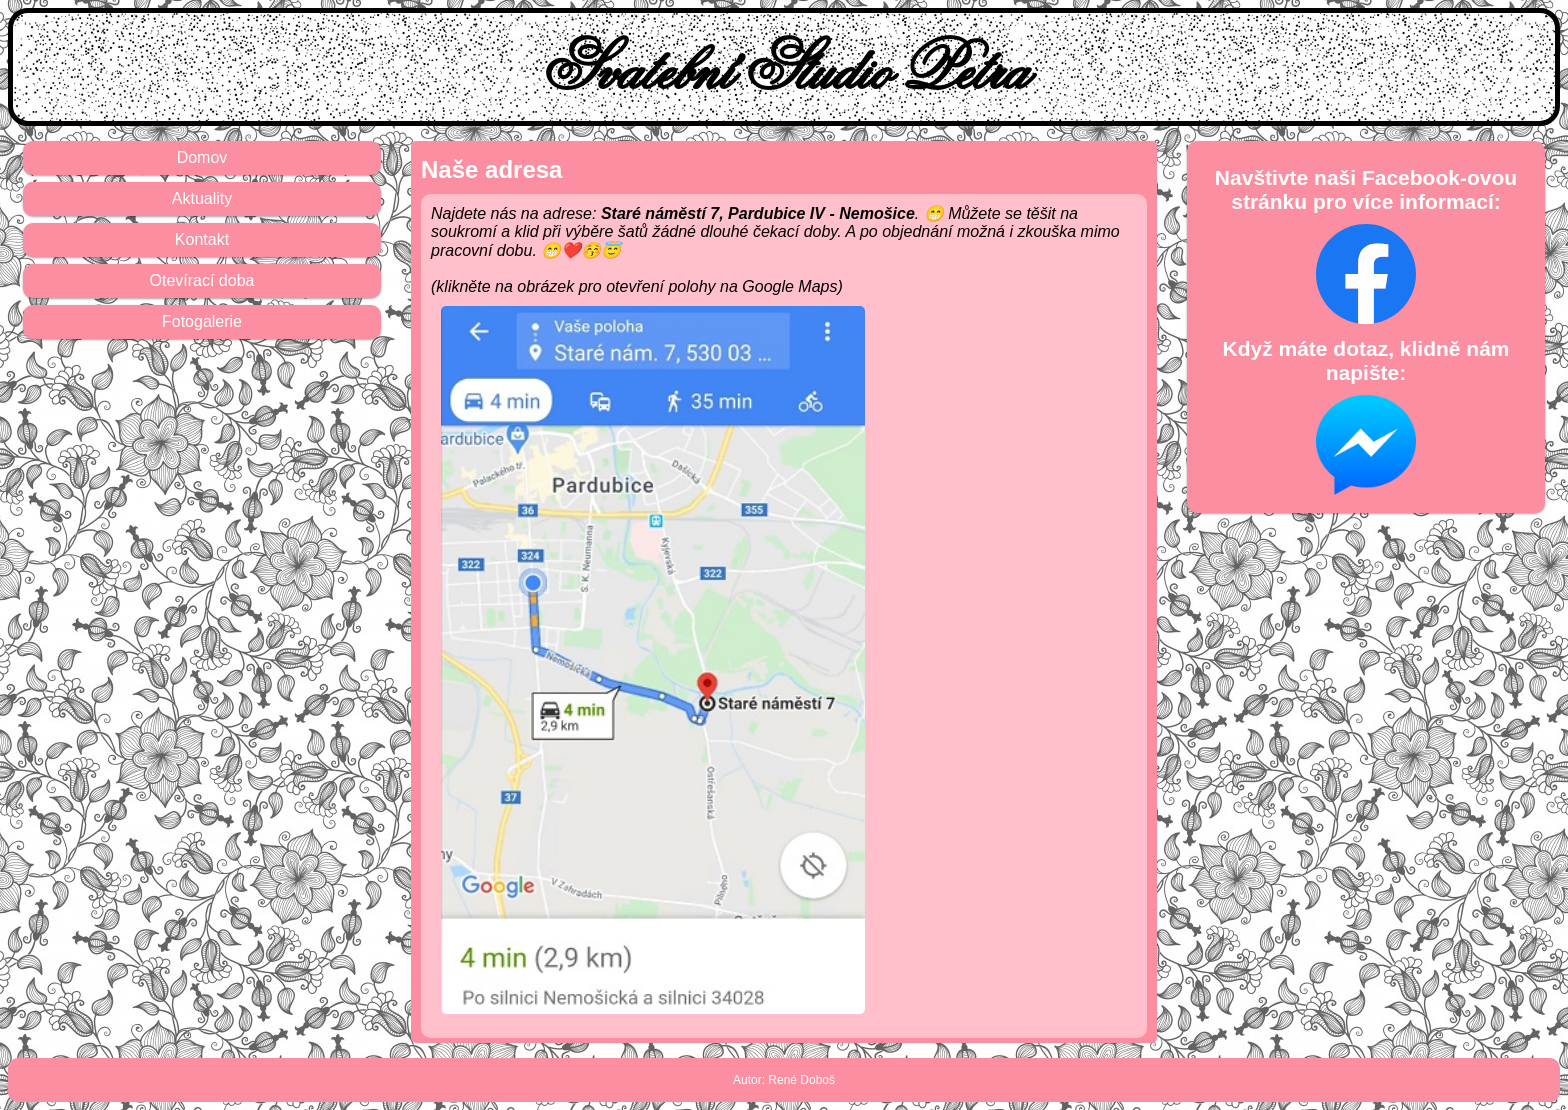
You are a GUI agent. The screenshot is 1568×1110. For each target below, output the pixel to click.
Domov (202, 157)
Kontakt (202, 239)
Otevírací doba (202, 280)
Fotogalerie (202, 321)
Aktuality (202, 198)
